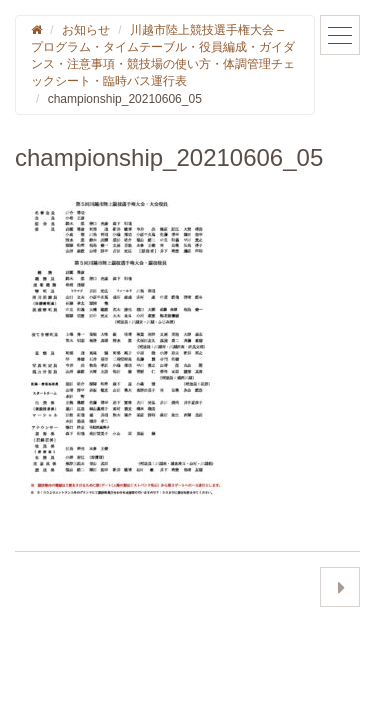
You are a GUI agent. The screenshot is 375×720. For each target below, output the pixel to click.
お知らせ (86, 30)
